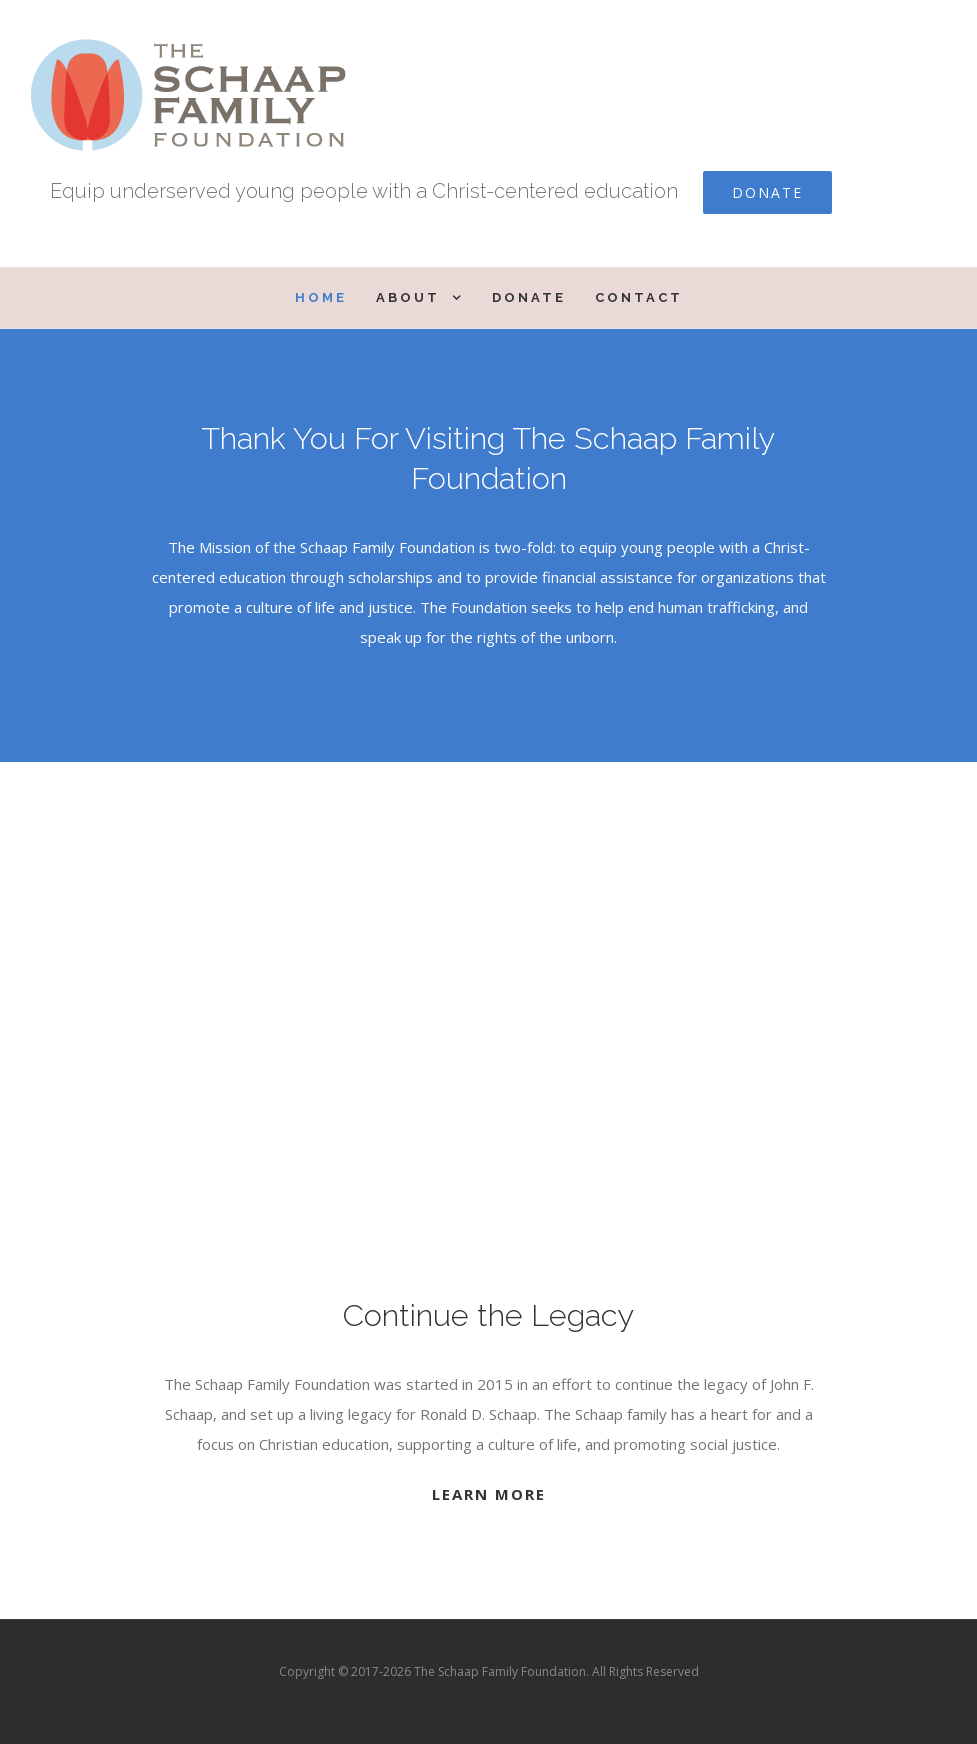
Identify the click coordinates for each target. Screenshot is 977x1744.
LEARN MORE (489, 1494)
